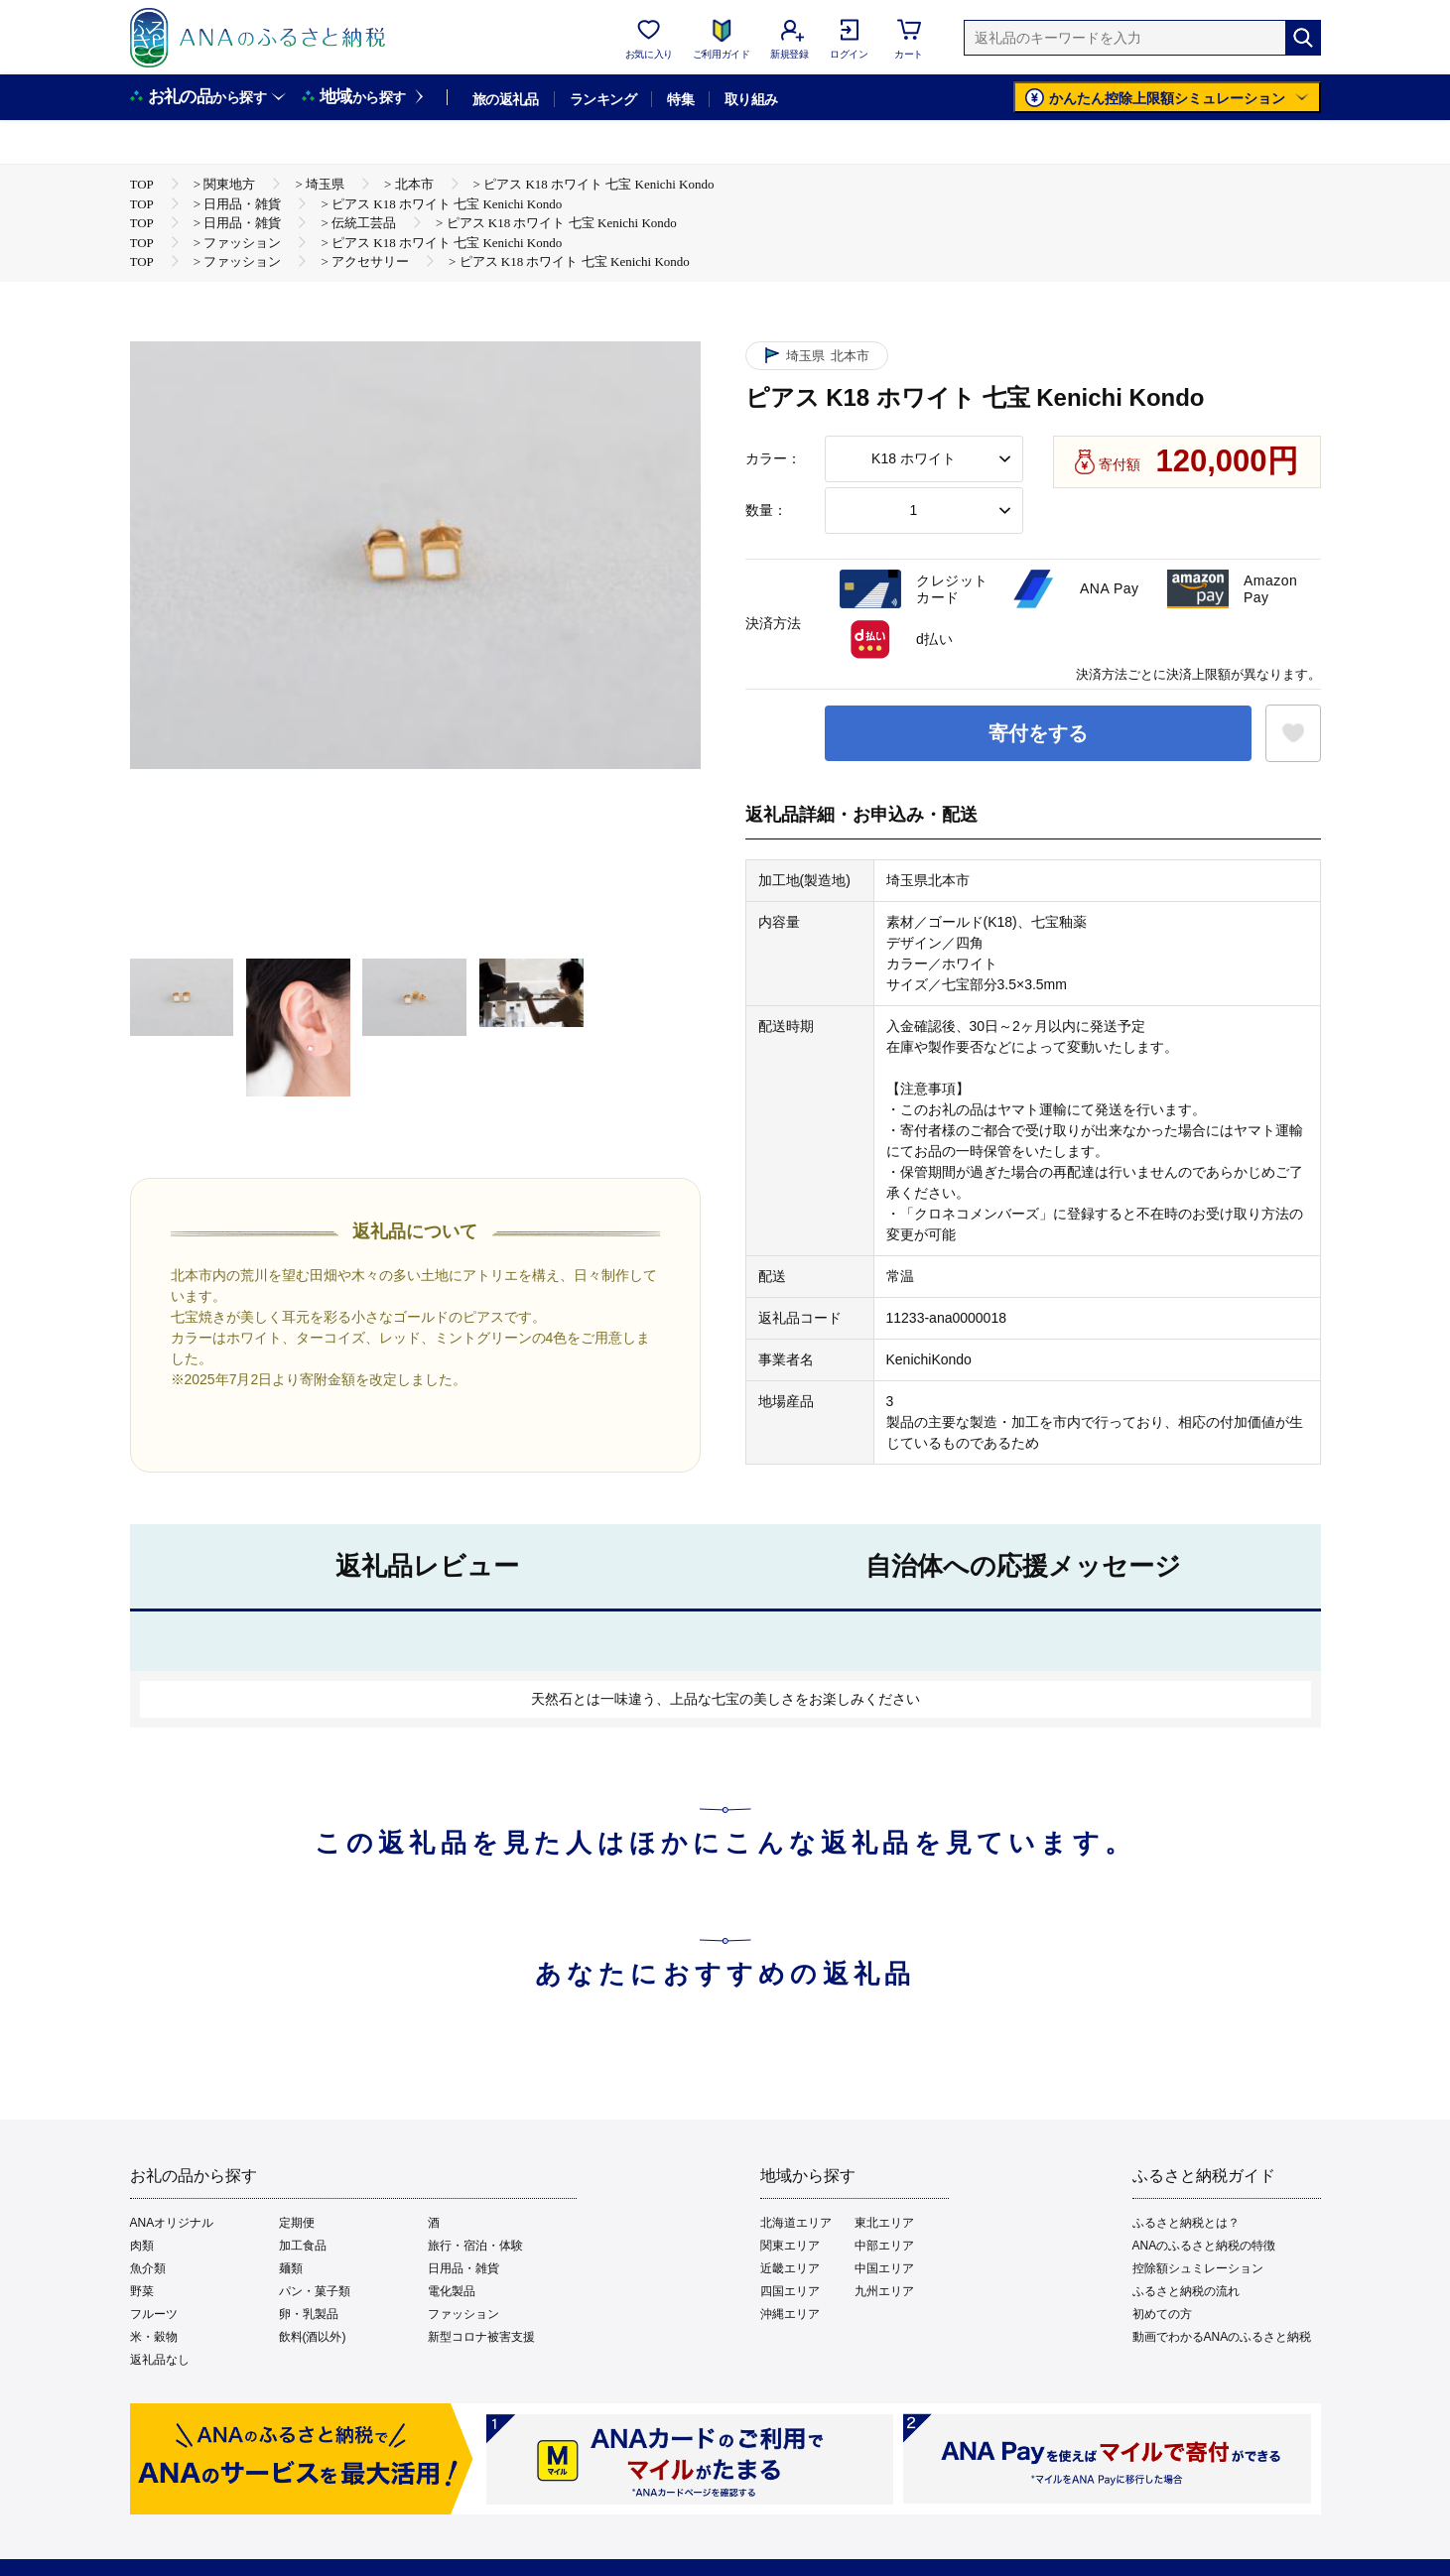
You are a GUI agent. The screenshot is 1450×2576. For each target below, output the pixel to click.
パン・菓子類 (314, 2291)
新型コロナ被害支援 (481, 2337)
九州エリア (884, 2291)
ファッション (463, 2314)
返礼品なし (160, 2360)
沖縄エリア (790, 2314)
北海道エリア (796, 2223)
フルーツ (154, 2314)
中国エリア (884, 2268)
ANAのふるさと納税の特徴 (1204, 2246)
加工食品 (303, 2246)
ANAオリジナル (172, 2223)
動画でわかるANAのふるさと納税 (1222, 2337)
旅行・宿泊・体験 (475, 2246)
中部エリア (884, 2246)
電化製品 (451, 2291)
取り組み (751, 99)
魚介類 (148, 2268)
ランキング (603, 99)
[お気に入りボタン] (1293, 733)
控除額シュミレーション (1197, 2268)
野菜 (142, 2291)
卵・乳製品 (308, 2314)
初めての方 (1162, 2314)
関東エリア (790, 2246)
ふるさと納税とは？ (1186, 2223)
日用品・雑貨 (463, 2268)
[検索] (1303, 38)
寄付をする (1038, 733)
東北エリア (884, 2223)
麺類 (291, 2268)
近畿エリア (790, 2268)
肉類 (142, 2246)
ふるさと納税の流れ (1186, 2291)
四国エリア (790, 2291)
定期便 (297, 2223)
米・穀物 (154, 2337)
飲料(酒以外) (312, 2337)
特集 (680, 99)
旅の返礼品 (505, 99)
